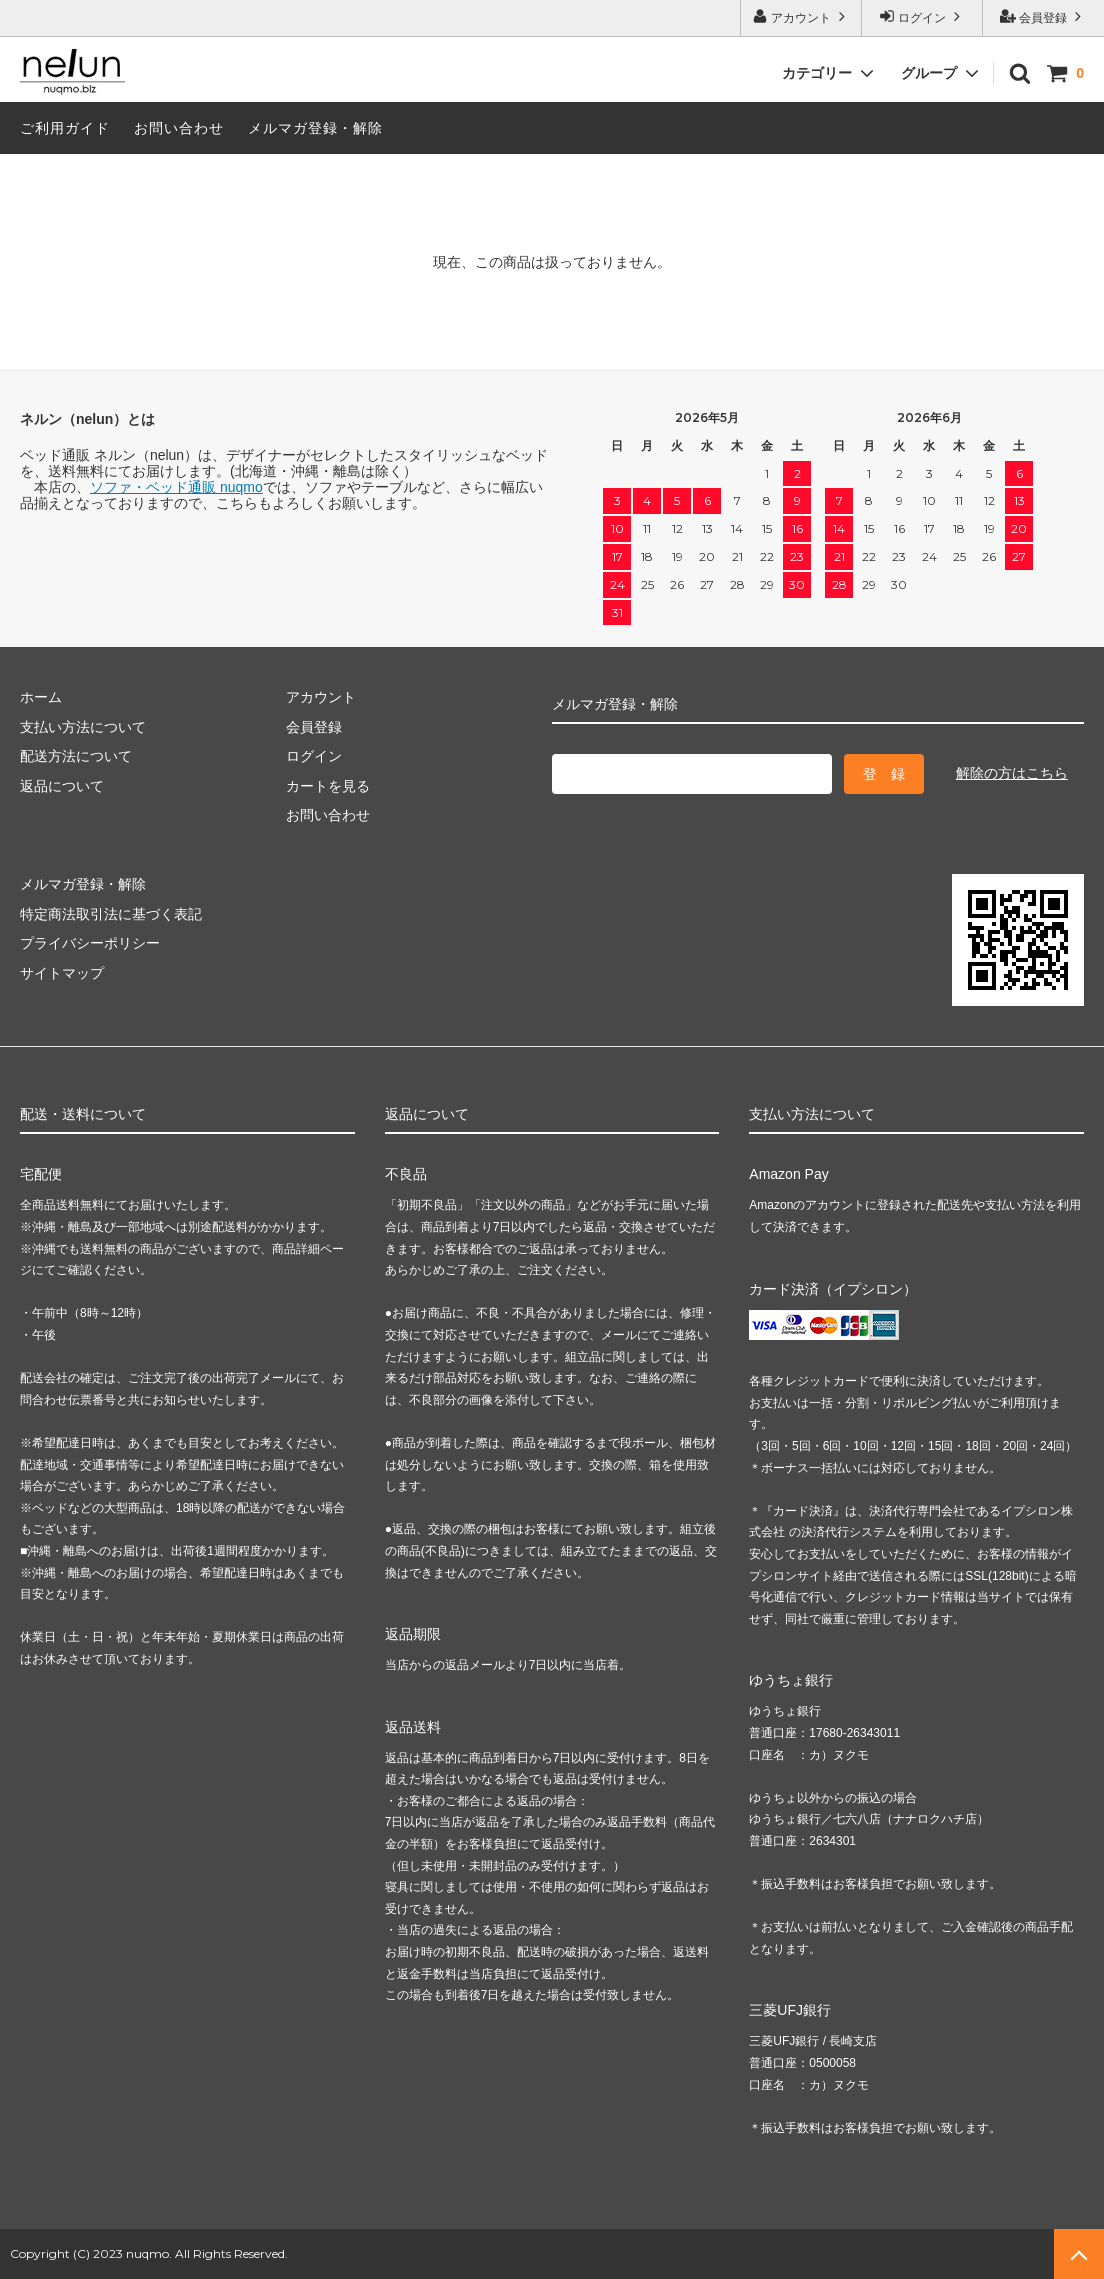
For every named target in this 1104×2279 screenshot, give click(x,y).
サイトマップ (62, 973)
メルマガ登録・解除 (315, 128)
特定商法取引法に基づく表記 (111, 914)
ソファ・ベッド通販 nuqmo (176, 487)
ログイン (922, 16)
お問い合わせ (179, 128)
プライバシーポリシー (90, 943)
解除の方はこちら (1012, 773)
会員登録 (1043, 16)
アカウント (801, 16)
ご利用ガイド (65, 128)
